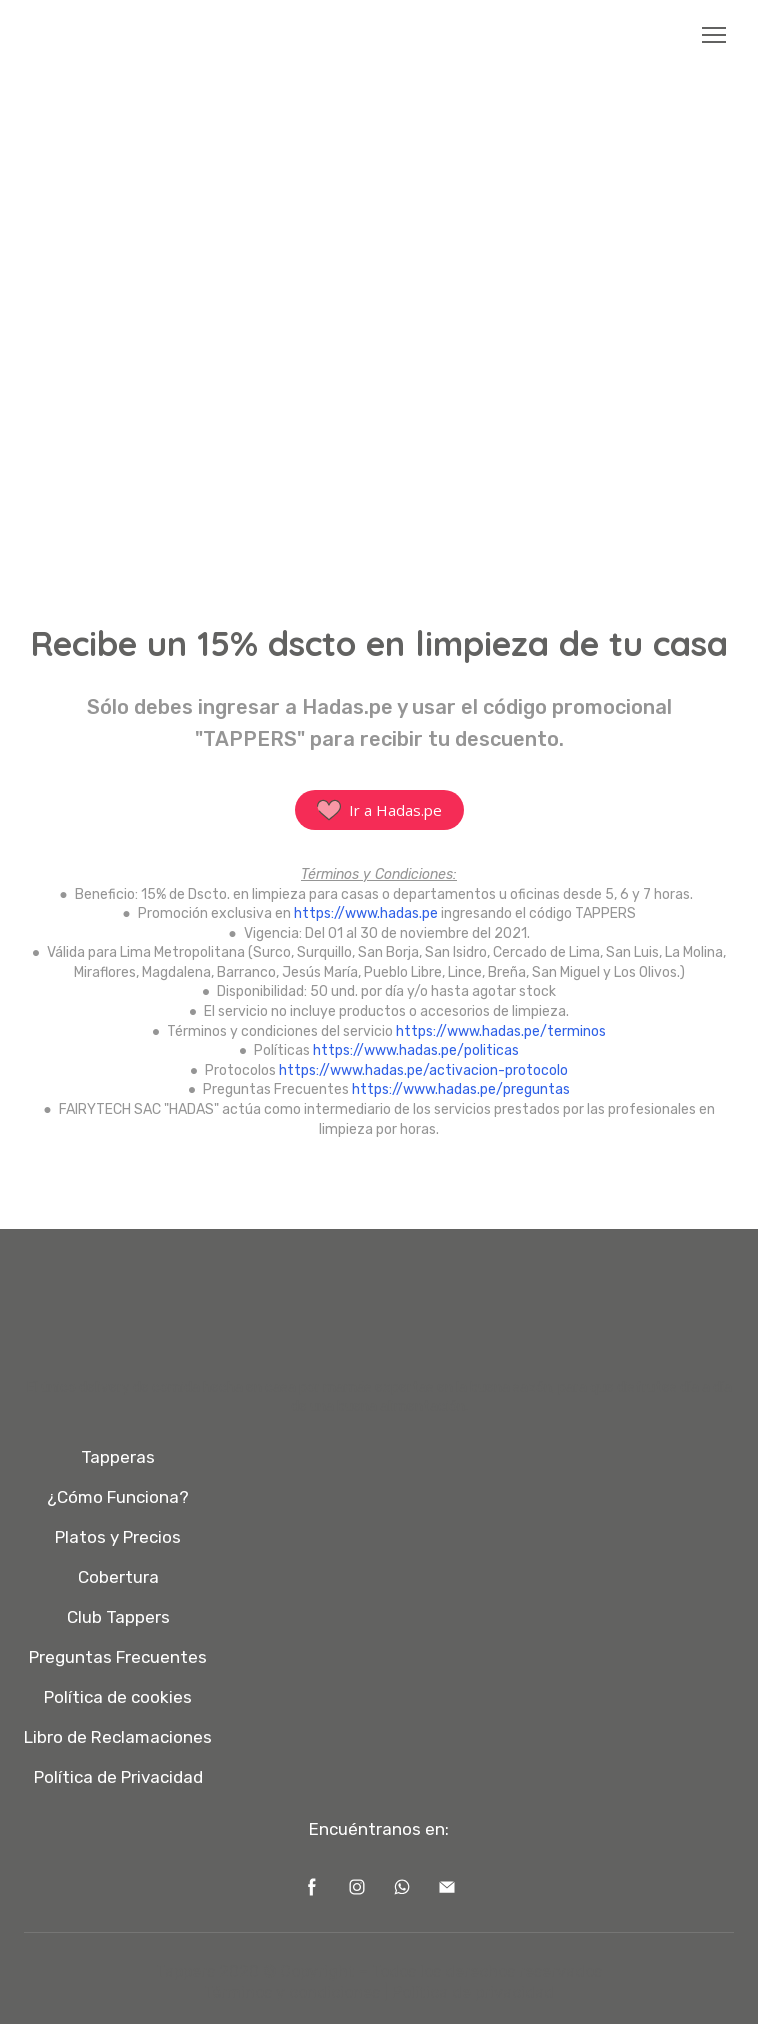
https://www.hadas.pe (366, 913)
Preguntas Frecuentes (118, 1657)
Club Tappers (118, 1617)
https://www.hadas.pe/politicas (416, 1050)
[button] (379, 810)
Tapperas (118, 1457)
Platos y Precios (118, 1537)
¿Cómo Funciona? (118, 1497)
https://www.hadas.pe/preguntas (461, 1089)
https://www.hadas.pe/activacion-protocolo (423, 1070)
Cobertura (118, 1577)
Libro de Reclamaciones (118, 1737)
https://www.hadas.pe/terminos (501, 1031)
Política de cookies (118, 1697)
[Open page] (379, 36)
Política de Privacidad (118, 1777)
